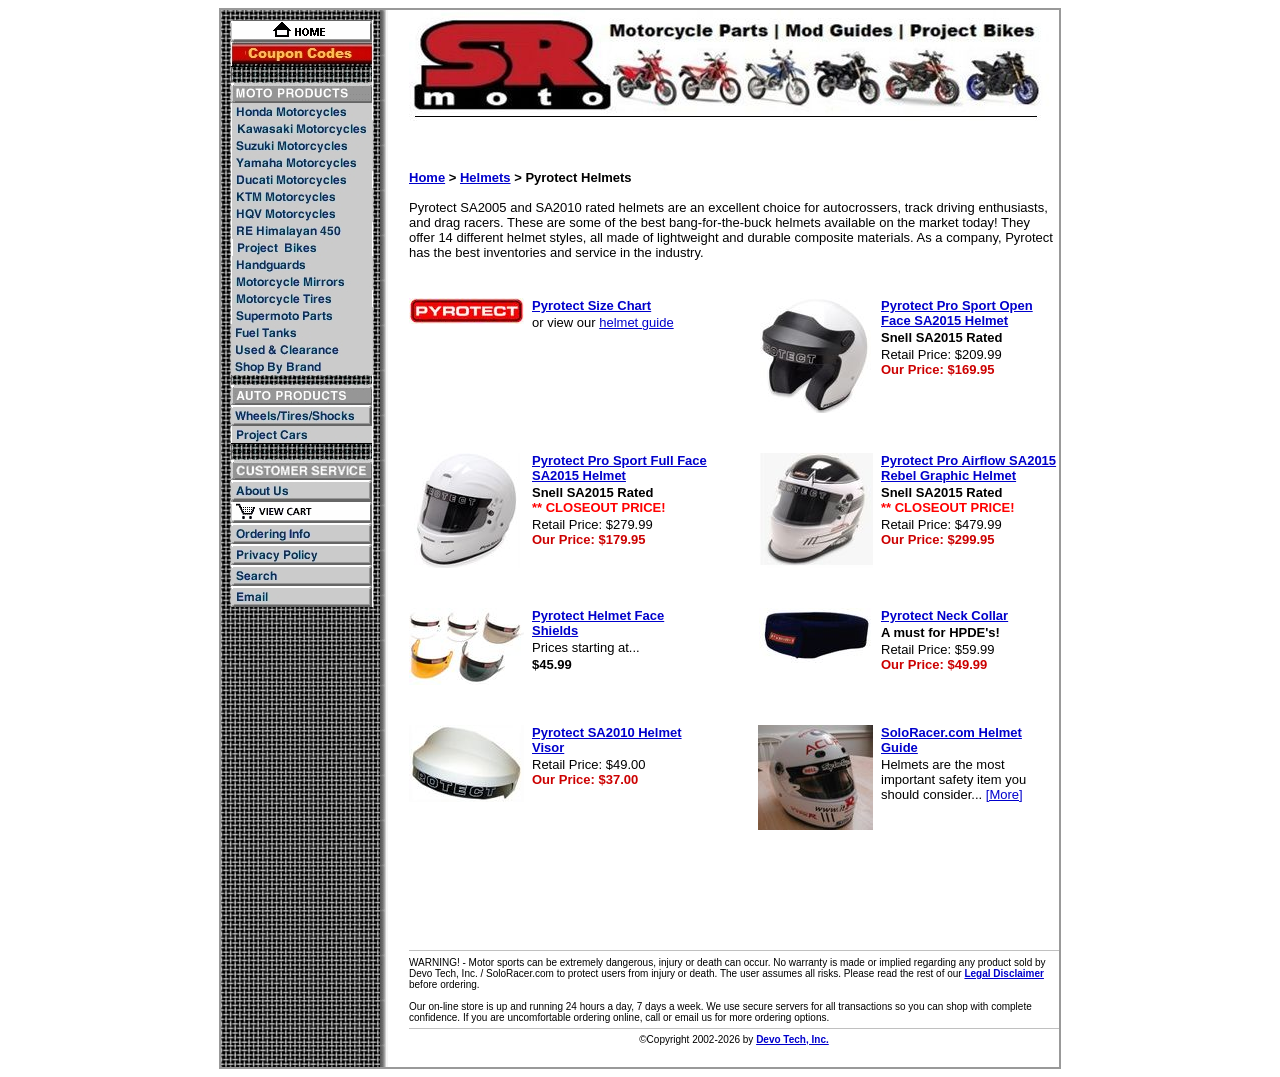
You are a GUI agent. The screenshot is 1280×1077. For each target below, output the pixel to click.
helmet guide (636, 322)
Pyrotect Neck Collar (944, 615)
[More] (1004, 794)
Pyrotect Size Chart (591, 305)
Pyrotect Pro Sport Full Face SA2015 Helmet (619, 468)
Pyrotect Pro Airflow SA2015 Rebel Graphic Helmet (968, 468)
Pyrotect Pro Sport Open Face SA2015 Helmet (957, 313)
